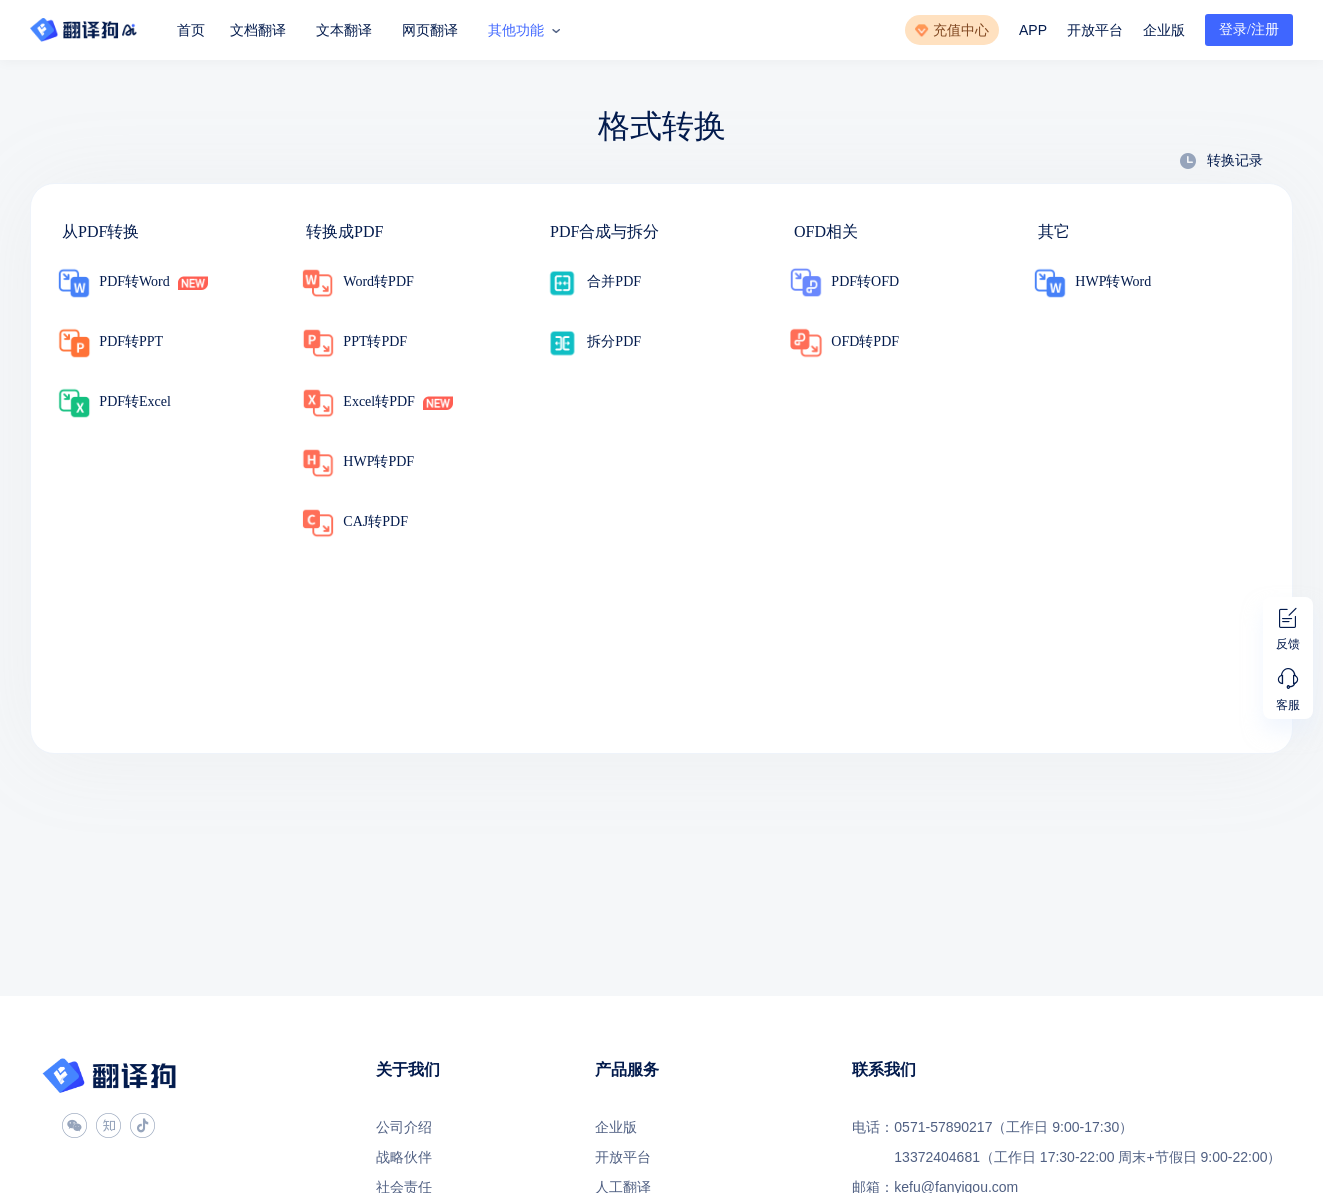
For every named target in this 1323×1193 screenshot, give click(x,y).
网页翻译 (430, 30)
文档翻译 (258, 30)
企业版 (1164, 30)
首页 (191, 30)
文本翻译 (344, 30)
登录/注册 (1249, 29)
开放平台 (1095, 30)
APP (1033, 30)
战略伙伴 (404, 1157)
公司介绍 (404, 1127)
